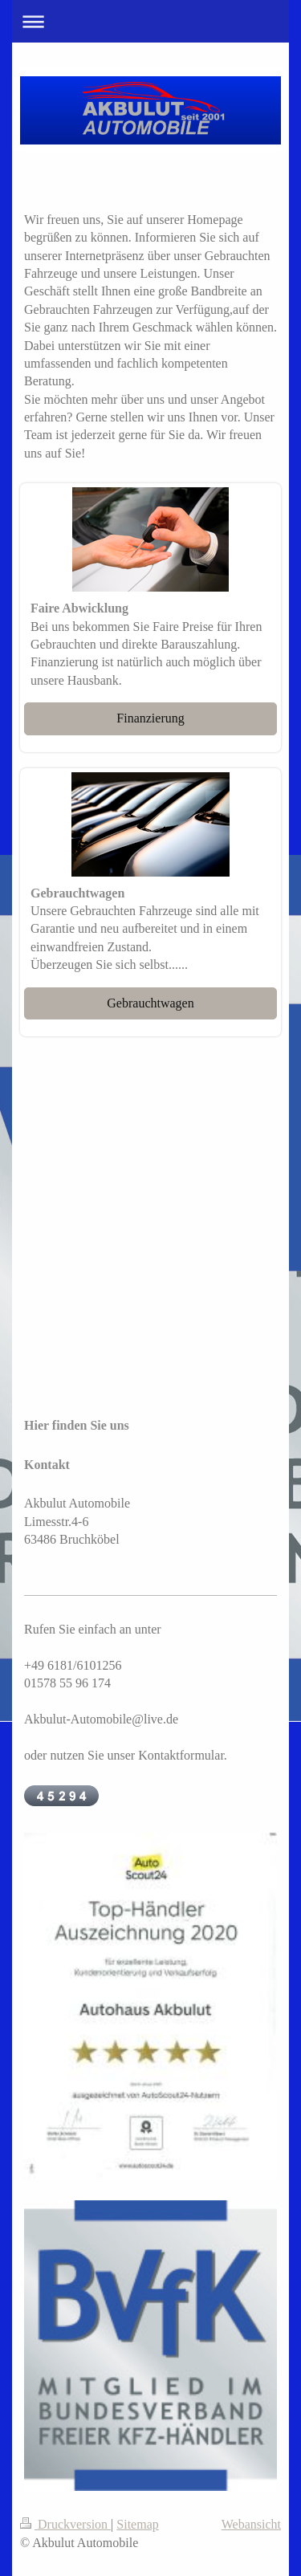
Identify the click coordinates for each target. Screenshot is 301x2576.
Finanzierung (150, 718)
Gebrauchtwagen (150, 1003)
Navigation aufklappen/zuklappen (150, 21)
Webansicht (251, 2524)
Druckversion (65, 2524)
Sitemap (137, 2524)
